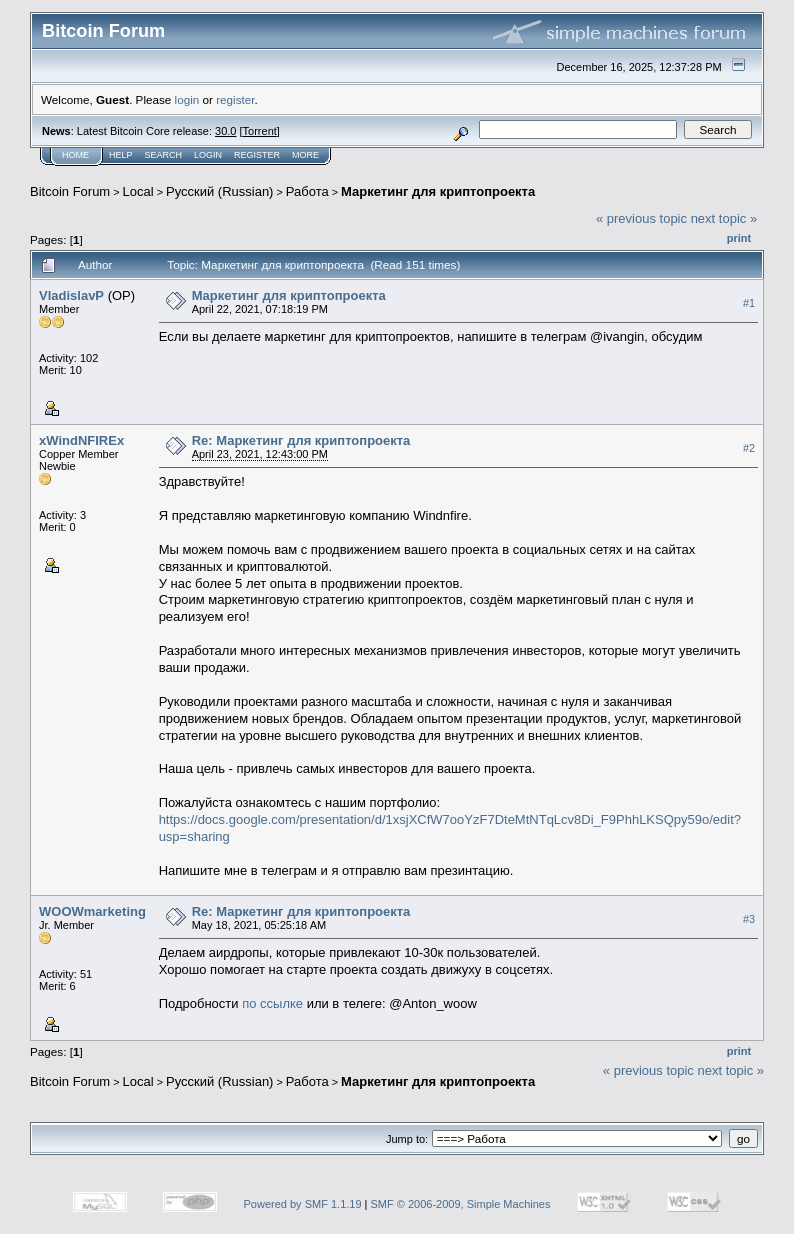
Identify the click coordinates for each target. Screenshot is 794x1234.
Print (739, 238)
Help (121, 155)
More (305, 155)
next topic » (724, 218)
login (187, 99)
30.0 (225, 131)
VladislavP (71, 295)
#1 (749, 303)
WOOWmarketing (92, 911)
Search (164, 155)
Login (208, 155)
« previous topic (641, 218)
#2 (749, 448)
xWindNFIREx (81, 440)
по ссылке (272, 1003)
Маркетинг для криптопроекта (438, 191)
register (235, 99)
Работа (307, 191)
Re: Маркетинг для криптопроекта (301, 440)
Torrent (260, 131)
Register (257, 155)
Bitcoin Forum (70, 191)
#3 (749, 919)
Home (75, 155)
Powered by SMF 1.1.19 (303, 1204)
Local (138, 191)
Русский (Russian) (219, 191)
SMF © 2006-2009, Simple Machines (461, 1204)
